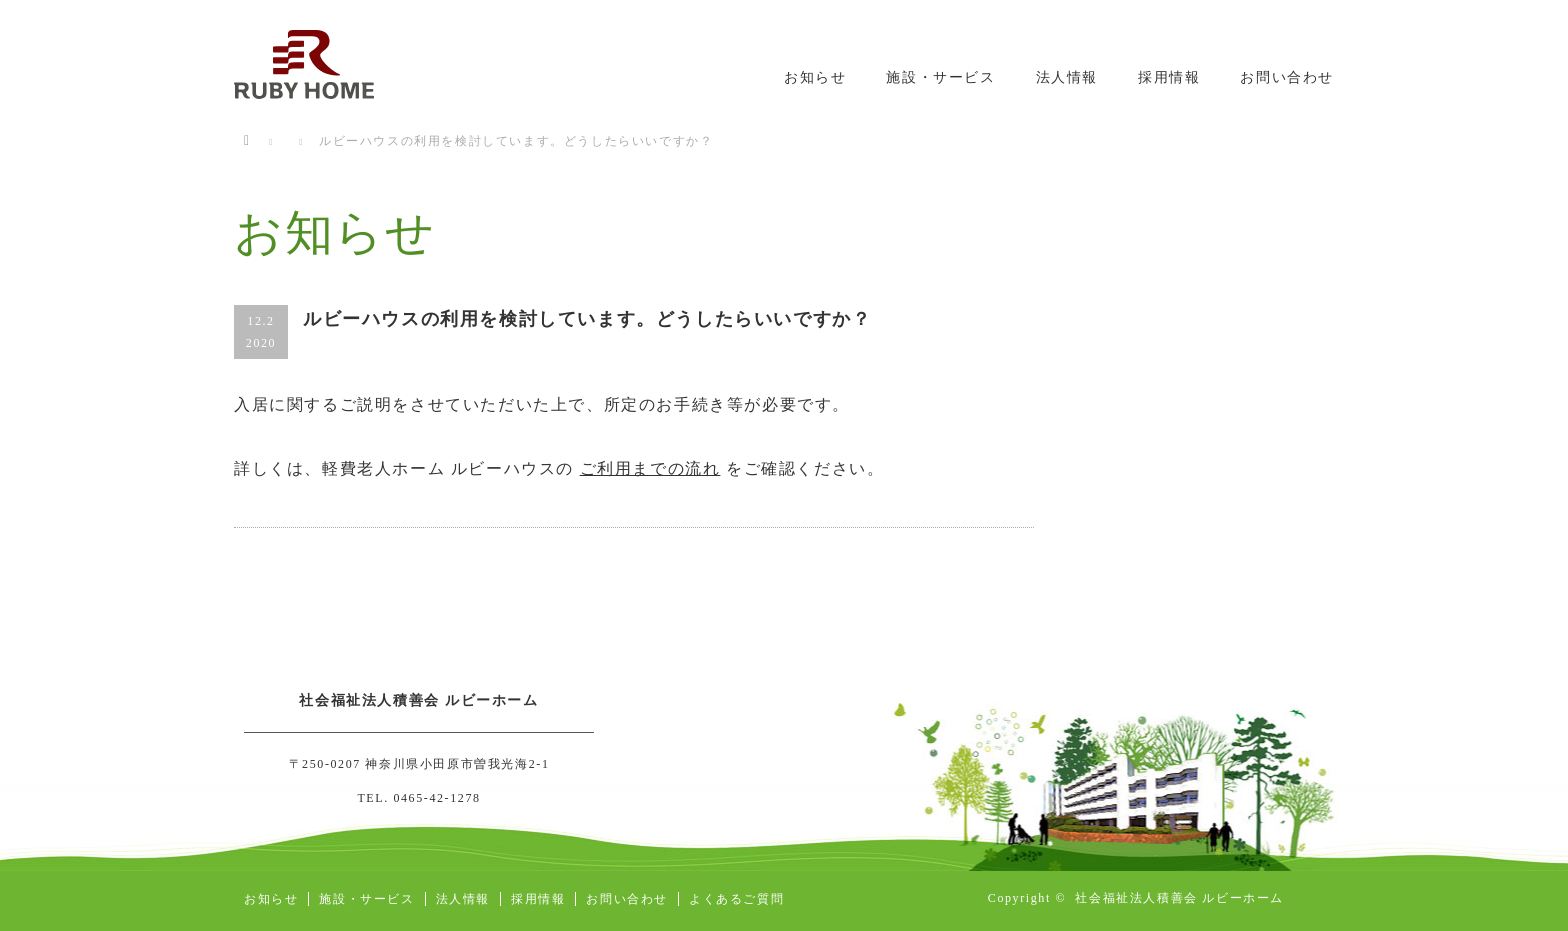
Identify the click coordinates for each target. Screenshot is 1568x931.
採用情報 (1169, 77)
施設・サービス (940, 77)
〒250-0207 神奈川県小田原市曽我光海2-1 (419, 764)
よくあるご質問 (736, 899)
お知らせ (815, 77)
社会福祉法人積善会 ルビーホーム (1179, 898)
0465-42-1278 (436, 798)
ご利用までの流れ (650, 468)
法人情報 (1067, 77)
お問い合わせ (1287, 77)
